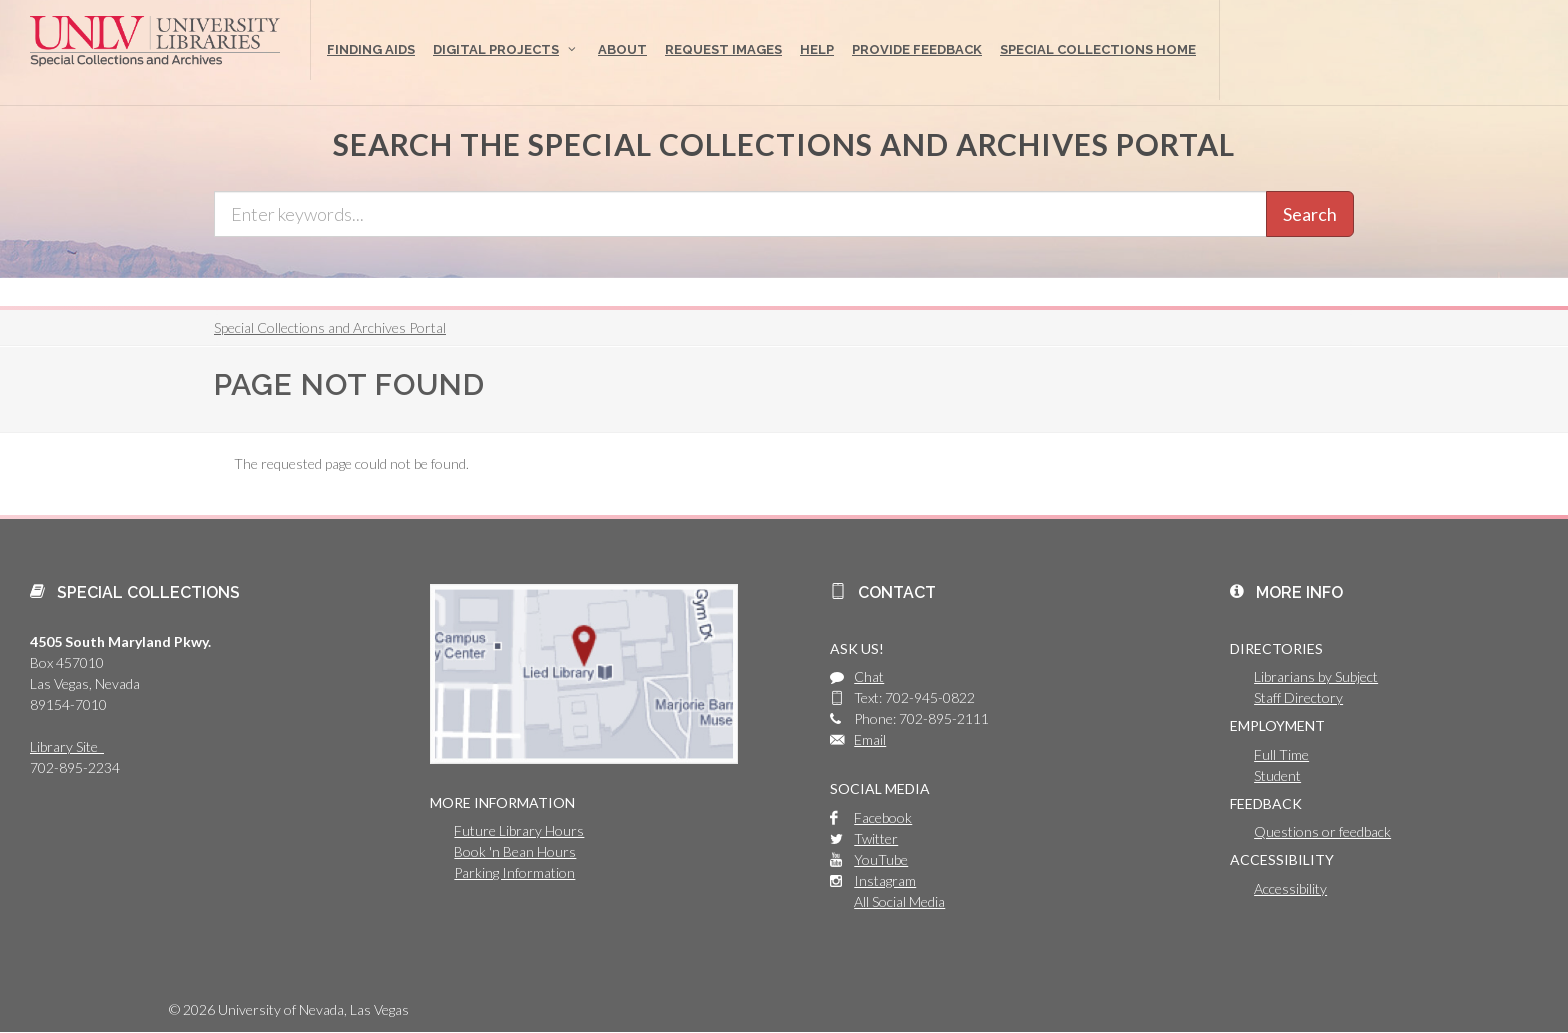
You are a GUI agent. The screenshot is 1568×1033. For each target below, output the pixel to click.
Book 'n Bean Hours (515, 851)
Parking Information (514, 872)
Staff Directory (1298, 697)
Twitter (876, 838)
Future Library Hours (519, 830)
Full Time (1281, 754)
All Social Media (899, 901)
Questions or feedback (1322, 831)
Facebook (883, 817)
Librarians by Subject (1316, 676)
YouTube (881, 859)
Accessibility (1290, 888)
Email (870, 739)
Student (1277, 775)
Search (1310, 214)
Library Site (67, 746)
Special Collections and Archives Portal (330, 327)
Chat (869, 676)
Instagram (885, 880)
